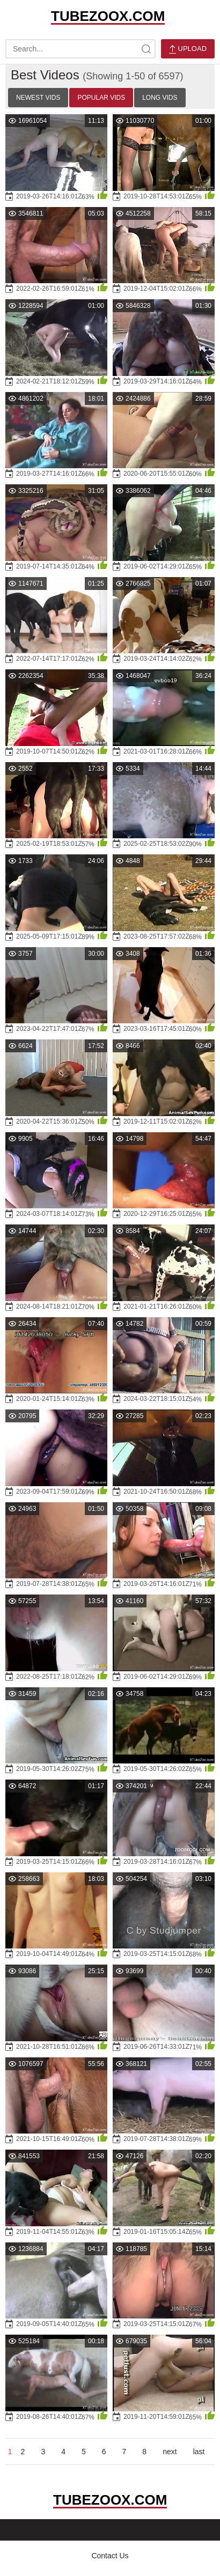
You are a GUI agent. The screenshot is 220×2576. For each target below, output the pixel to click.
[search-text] (80, 48)
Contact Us (109, 2555)
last (199, 2451)
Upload (188, 49)
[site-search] (146, 48)
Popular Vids (101, 97)
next (170, 2451)
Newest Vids (38, 97)
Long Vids (159, 97)
